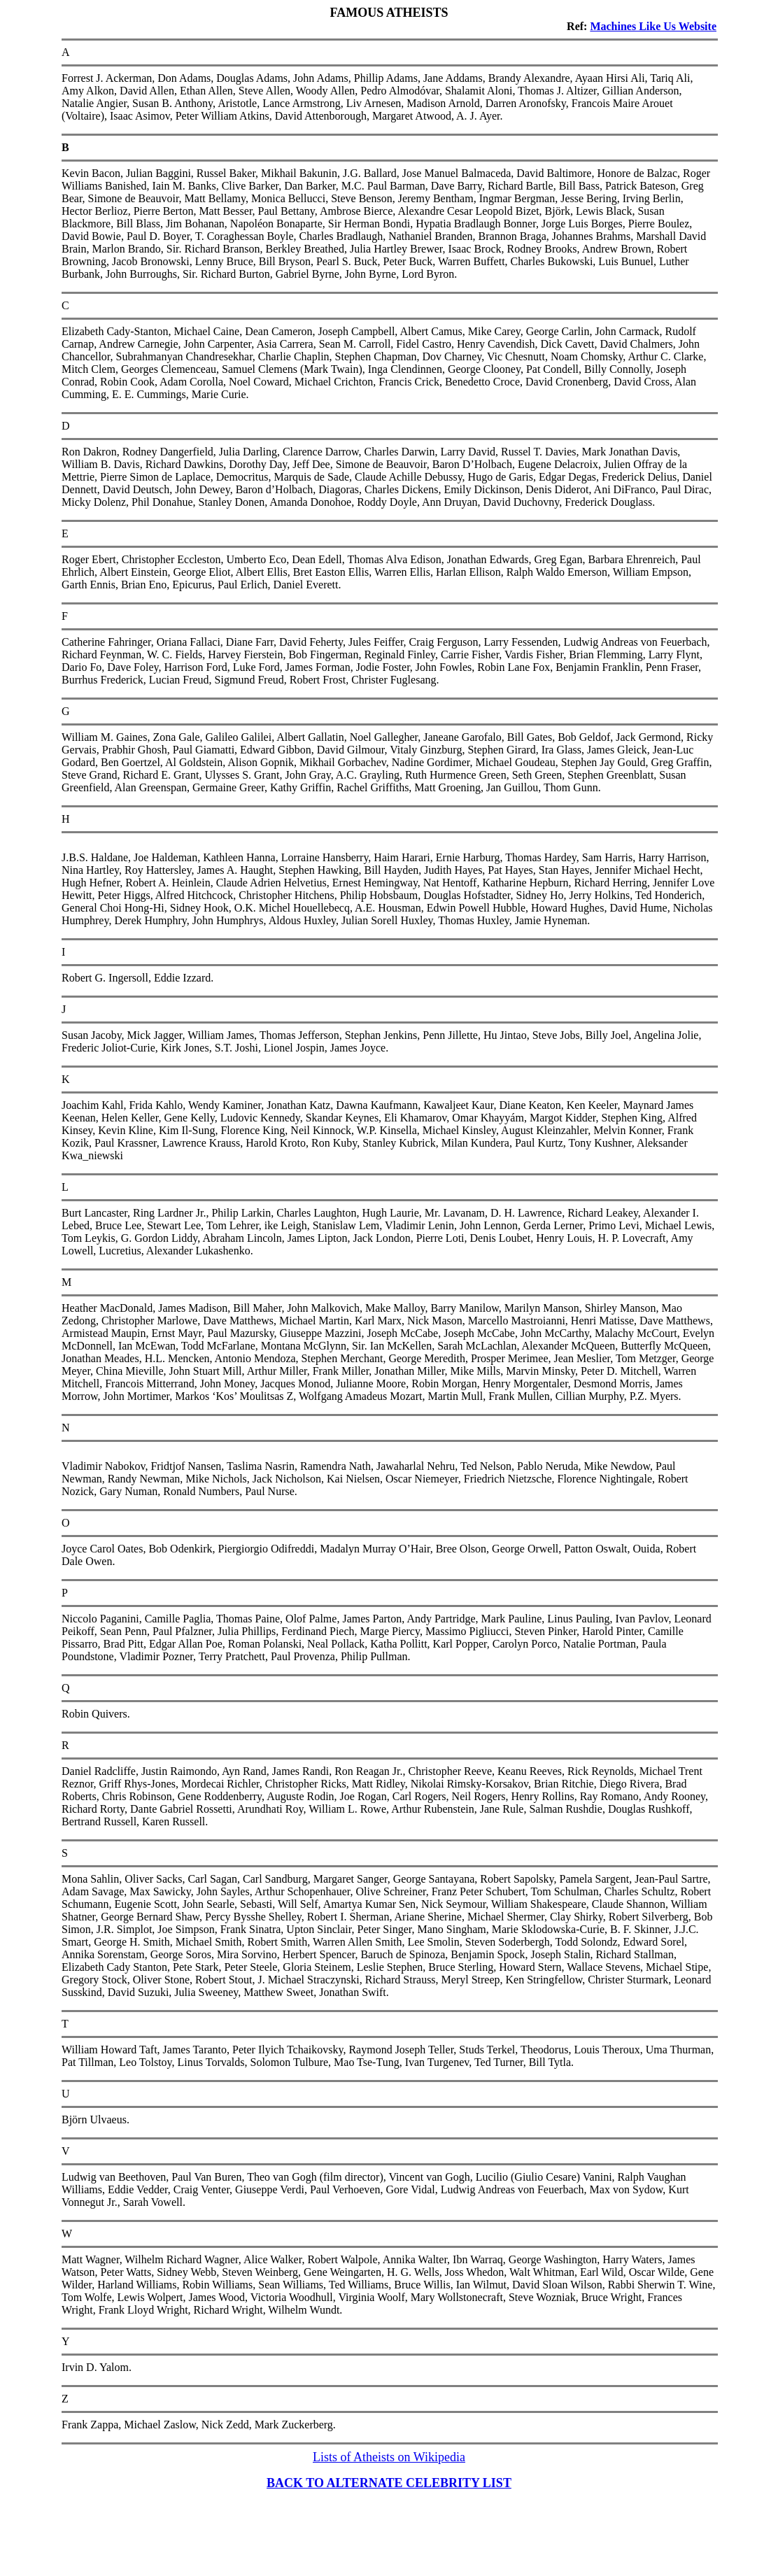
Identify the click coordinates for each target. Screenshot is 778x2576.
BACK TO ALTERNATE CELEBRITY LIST (389, 2483)
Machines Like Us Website (653, 26)
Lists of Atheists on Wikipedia (389, 2457)
